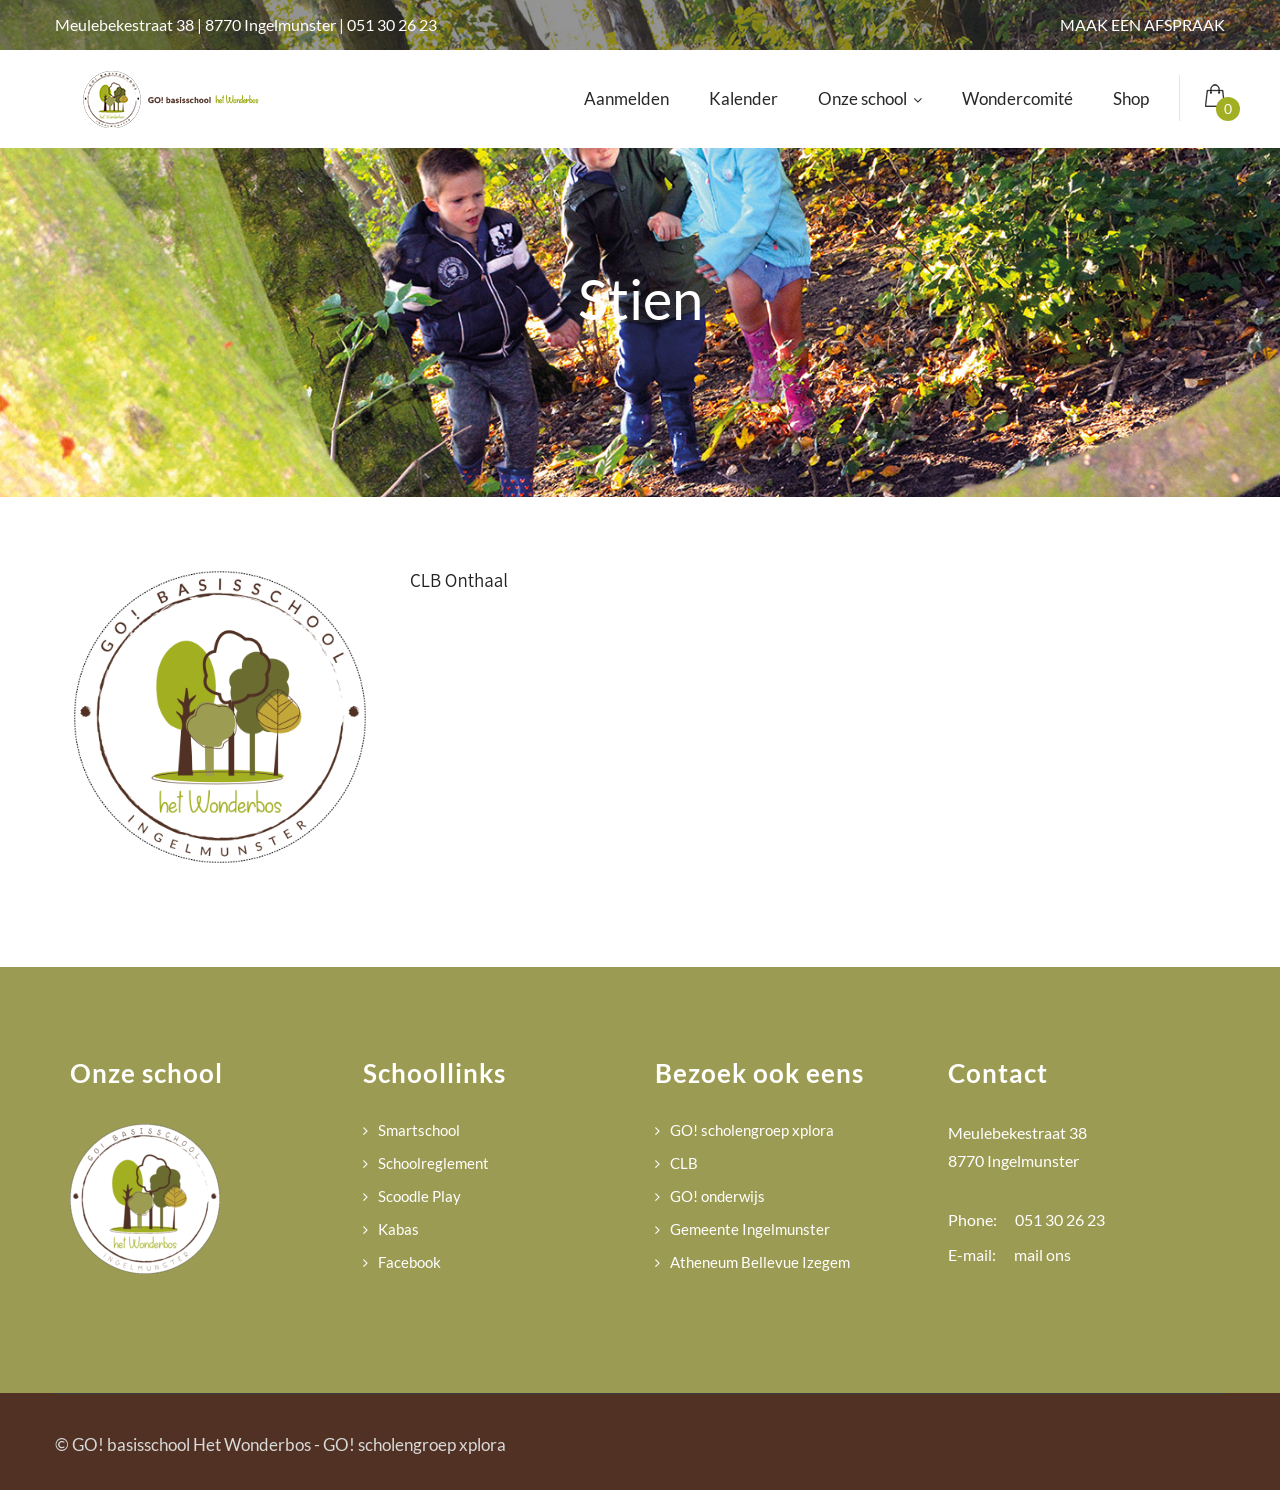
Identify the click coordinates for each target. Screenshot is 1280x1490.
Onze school (870, 98)
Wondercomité (1017, 98)
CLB (684, 1163)
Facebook (409, 1262)
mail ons (1042, 1254)
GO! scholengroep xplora (752, 1130)
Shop (1131, 98)
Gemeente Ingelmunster (750, 1229)
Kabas (398, 1229)
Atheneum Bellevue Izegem (760, 1262)
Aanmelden (626, 98)
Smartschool (419, 1130)
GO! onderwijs (717, 1196)
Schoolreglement (433, 1163)
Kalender (743, 98)
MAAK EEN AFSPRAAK (1142, 24)
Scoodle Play (419, 1196)
